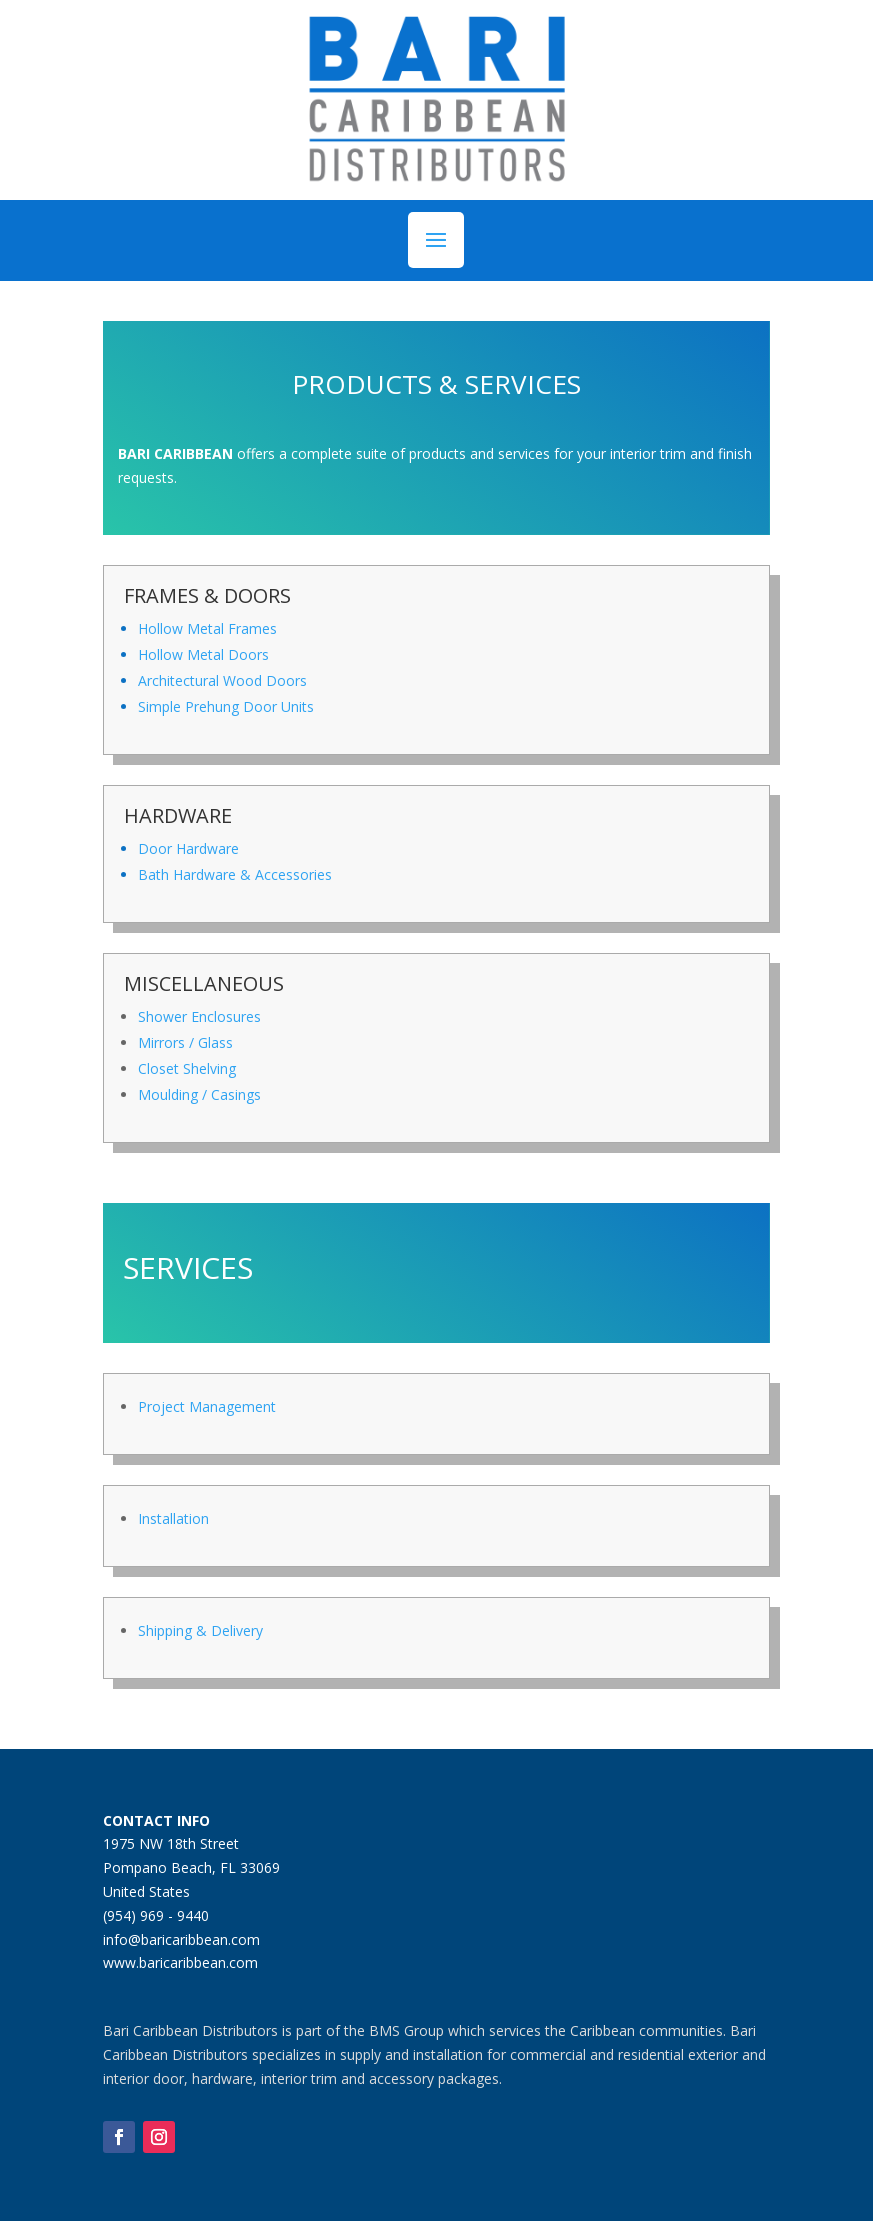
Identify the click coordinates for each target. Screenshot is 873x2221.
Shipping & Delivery (200, 1630)
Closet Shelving (187, 1068)
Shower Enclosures (199, 1016)
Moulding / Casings (199, 1094)
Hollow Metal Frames (207, 628)
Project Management (207, 1406)
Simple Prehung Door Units (226, 706)
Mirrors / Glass (185, 1042)
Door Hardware (188, 848)
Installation (173, 1518)
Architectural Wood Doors (222, 680)
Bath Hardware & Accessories (235, 874)
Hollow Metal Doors (203, 654)
